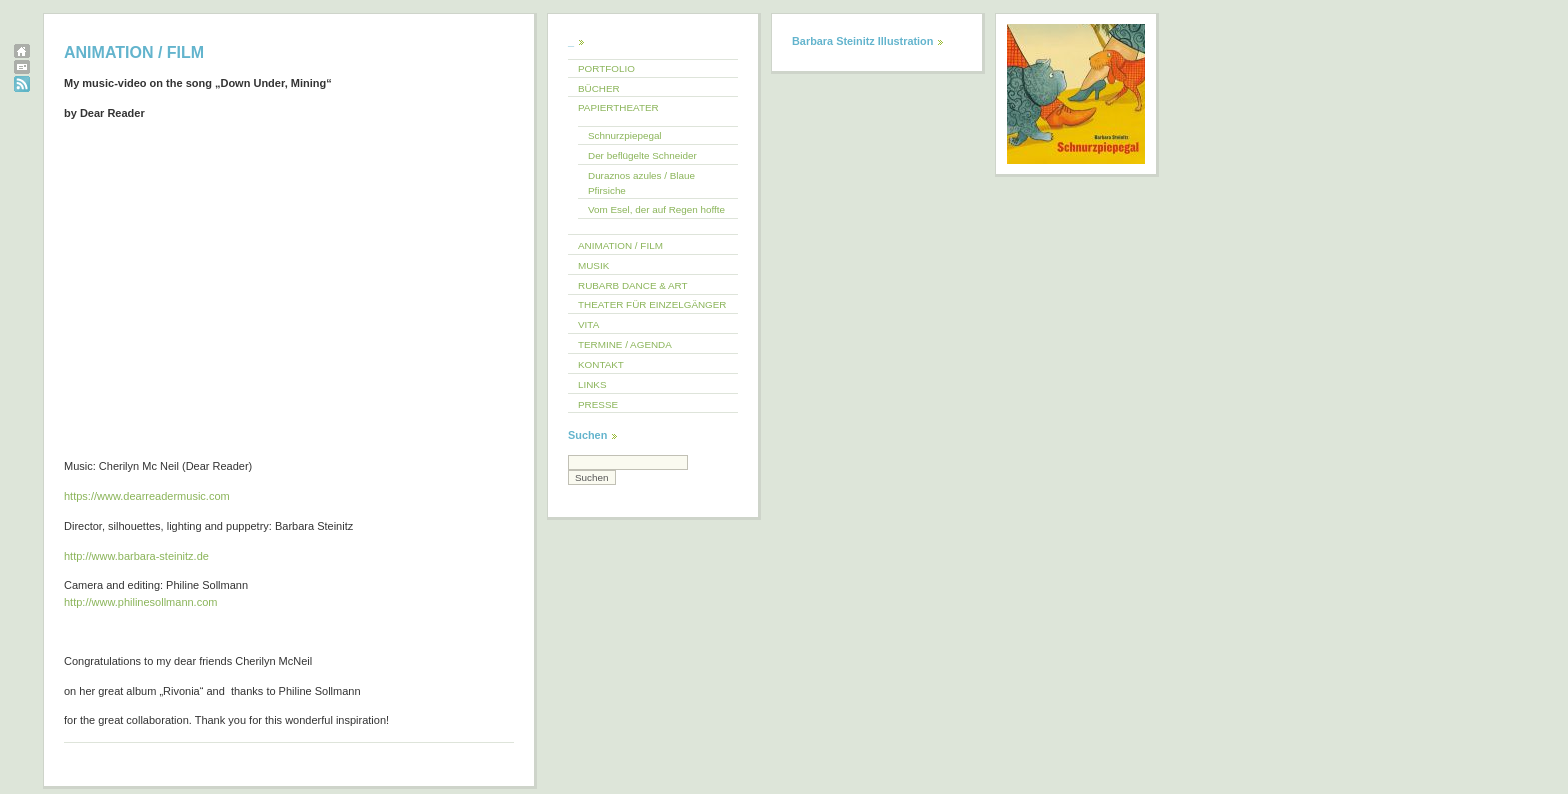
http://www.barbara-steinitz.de (136, 556)
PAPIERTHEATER (618, 107)
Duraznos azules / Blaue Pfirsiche (641, 183)
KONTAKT (601, 364)
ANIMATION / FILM (620, 245)
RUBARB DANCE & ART (633, 285)
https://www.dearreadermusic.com (147, 496)
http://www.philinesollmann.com (140, 602)
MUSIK (593, 265)
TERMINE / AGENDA (625, 344)
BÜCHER (599, 88)
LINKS (592, 384)
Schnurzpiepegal (625, 135)
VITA (588, 324)
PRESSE (598, 404)
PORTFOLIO (606, 68)
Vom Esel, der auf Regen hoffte (656, 209)
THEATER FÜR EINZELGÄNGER (652, 304)
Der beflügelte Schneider (642, 155)
